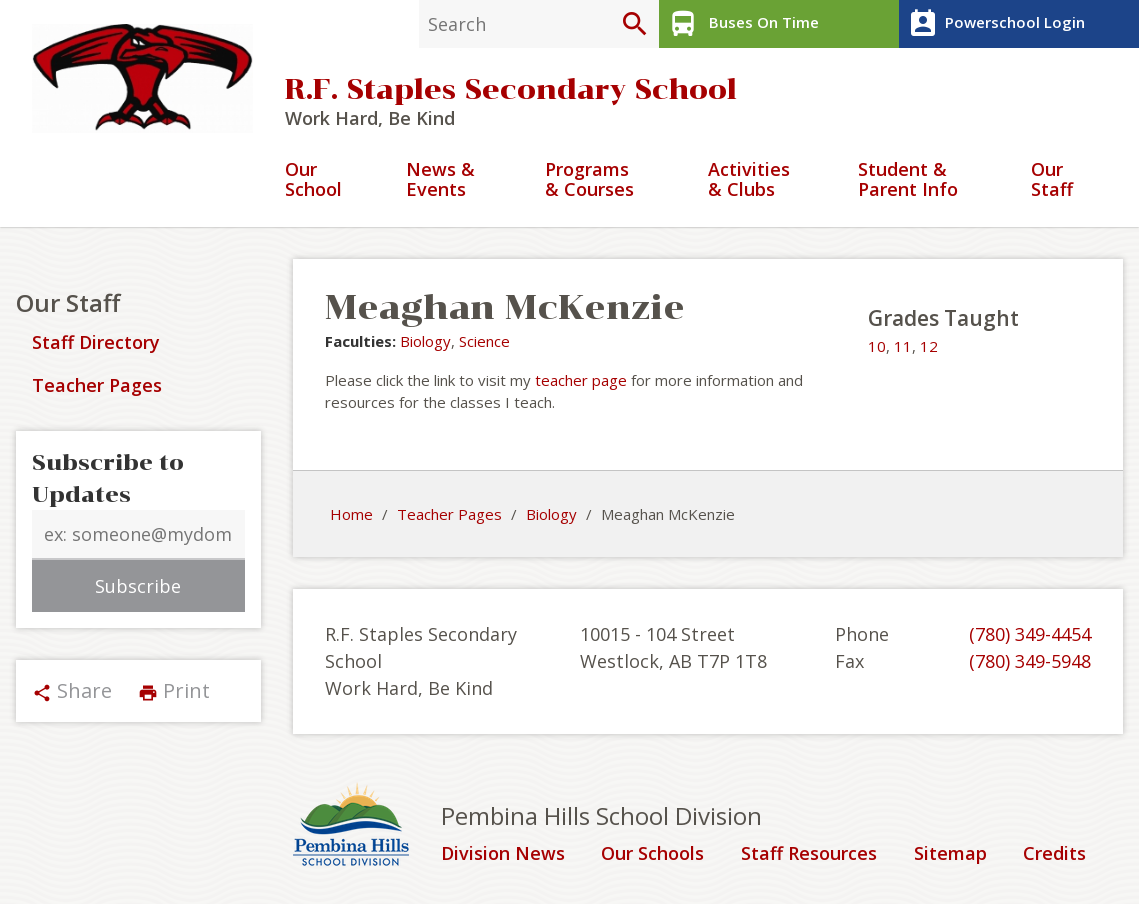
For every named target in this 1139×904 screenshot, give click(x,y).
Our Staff (1052, 180)
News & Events (440, 180)
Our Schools (652, 854)
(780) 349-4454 (1030, 634)
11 (903, 346)
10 (877, 346)
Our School (313, 180)
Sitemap (950, 854)
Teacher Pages (97, 385)
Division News (503, 854)
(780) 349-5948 (1030, 661)
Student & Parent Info (908, 180)
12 (929, 346)
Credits (1054, 854)
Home (351, 514)
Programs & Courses (589, 180)
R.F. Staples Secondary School (511, 89)
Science (484, 341)
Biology (425, 341)
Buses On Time (741, 24)
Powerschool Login (994, 24)
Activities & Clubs (749, 180)
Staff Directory (96, 342)
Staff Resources (809, 854)
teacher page (581, 380)
